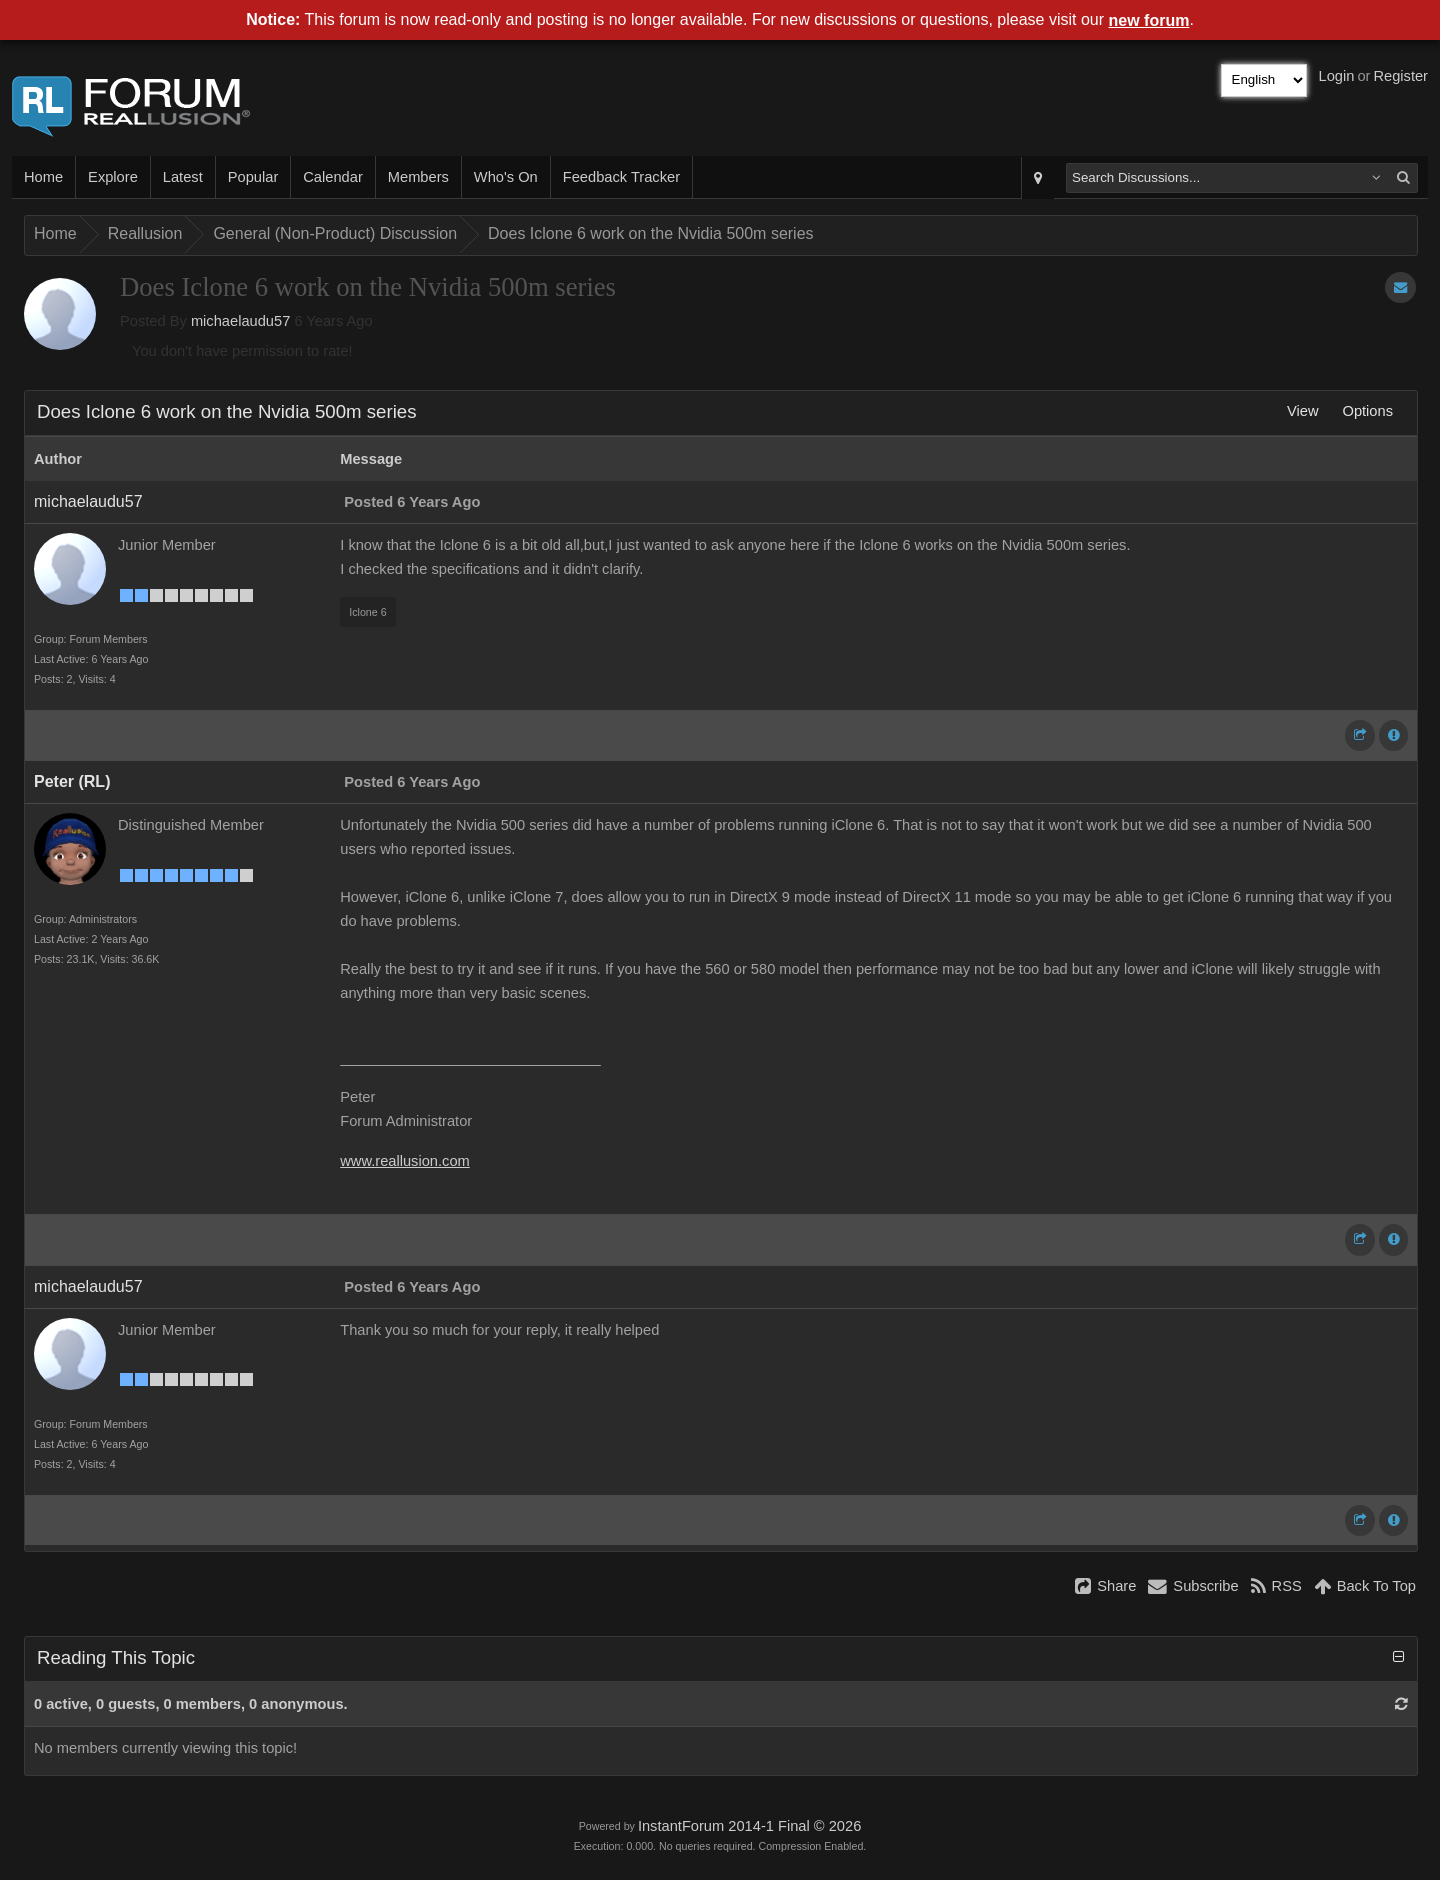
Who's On (506, 177)
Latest (183, 177)
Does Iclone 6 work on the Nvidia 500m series (651, 233)
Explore (113, 177)
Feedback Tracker (621, 177)
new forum (1149, 20)
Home (43, 177)
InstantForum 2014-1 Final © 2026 (749, 1826)
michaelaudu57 (240, 321)
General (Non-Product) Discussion (335, 233)
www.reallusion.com (405, 1161)
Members (418, 177)
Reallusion (145, 233)
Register (1400, 76)
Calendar (332, 177)
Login (1337, 76)
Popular (253, 177)
